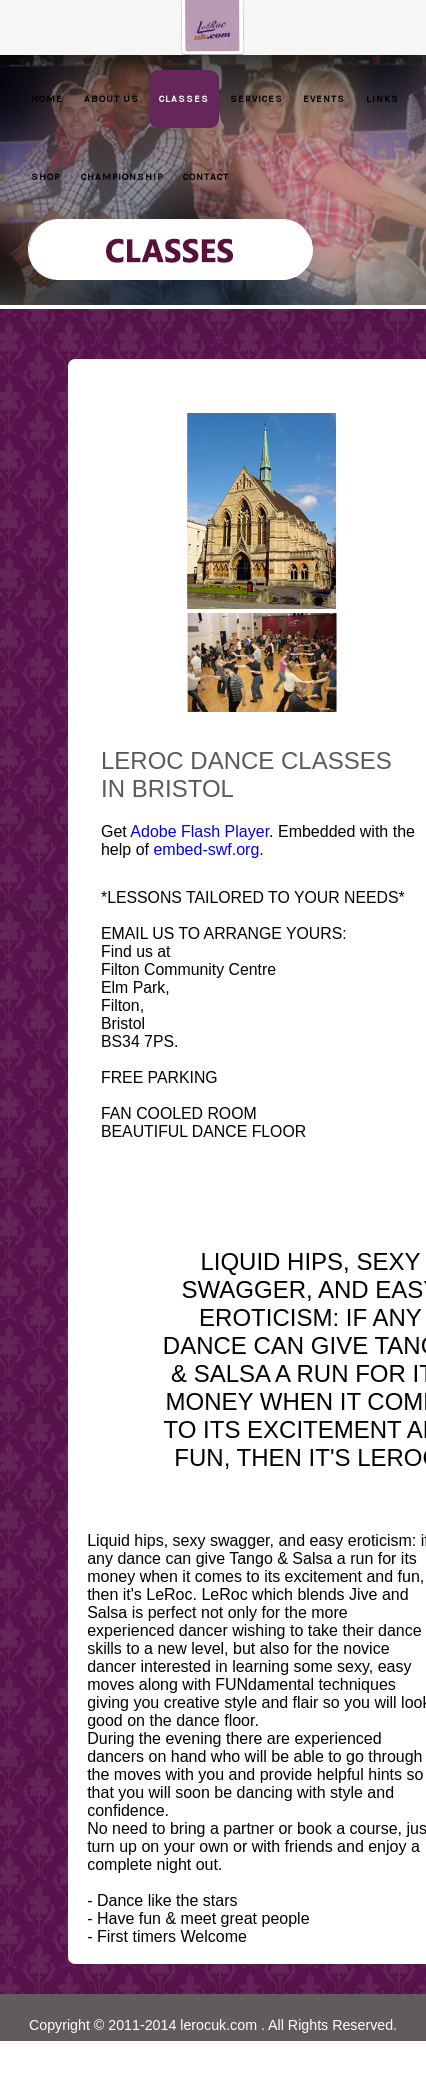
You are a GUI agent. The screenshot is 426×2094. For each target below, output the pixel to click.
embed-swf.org (206, 849)
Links (382, 98)
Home (47, 98)
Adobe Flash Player (199, 831)
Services (256, 98)
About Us (111, 98)
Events (324, 98)
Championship (122, 176)
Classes (184, 98)
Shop (45, 176)
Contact (206, 176)
